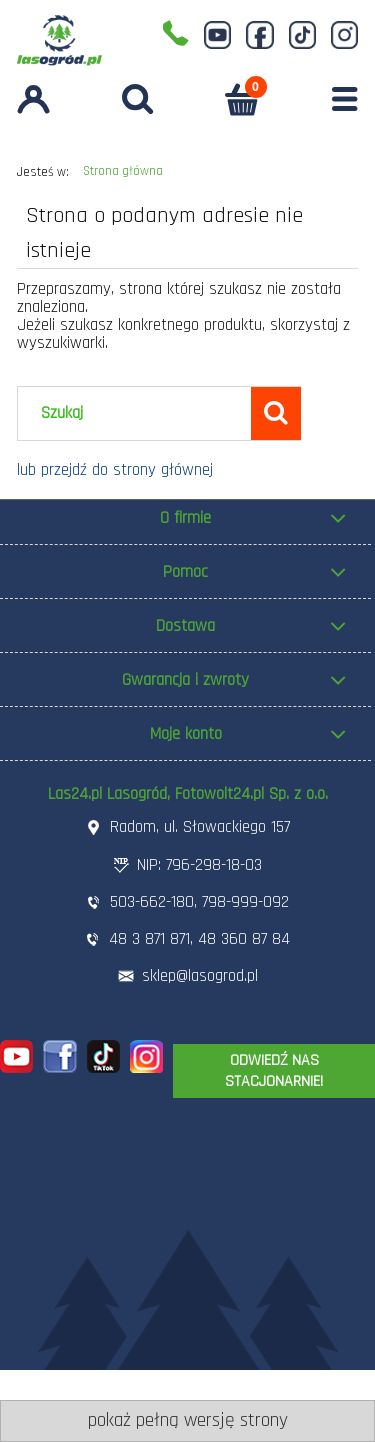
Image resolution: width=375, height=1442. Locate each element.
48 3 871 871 (149, 939)
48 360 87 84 (244, 939)
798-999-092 (245, 902)
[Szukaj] (276, 413)
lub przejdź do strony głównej (115, 470)
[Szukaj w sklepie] (139, 414)
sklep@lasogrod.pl (200, 976)
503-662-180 (152, 902)
